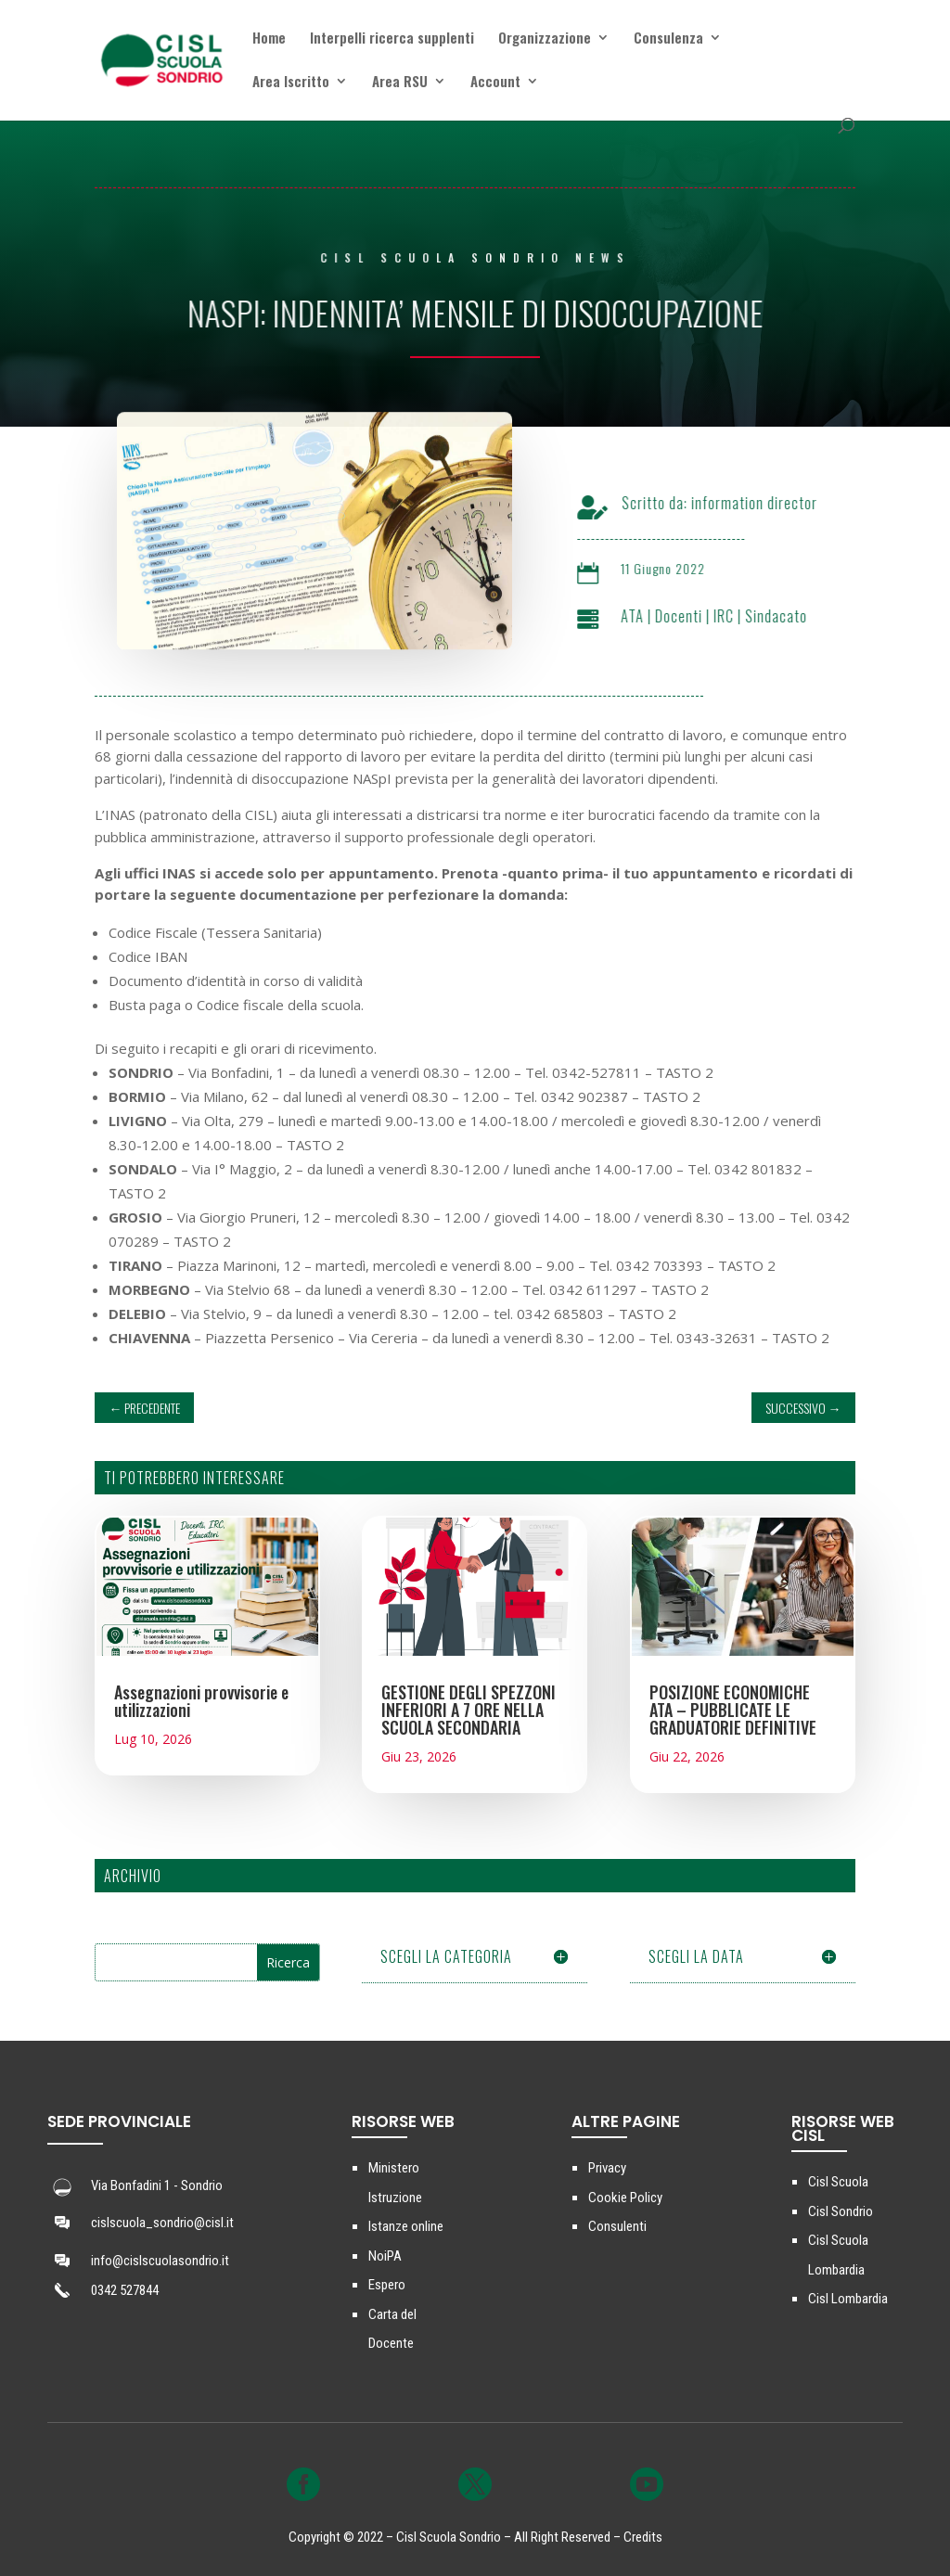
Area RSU (400, 82)
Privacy (607, 2167)
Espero (386, 2284)
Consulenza (668, 39)
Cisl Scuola (838, 2181)
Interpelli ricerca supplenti (392, 39)
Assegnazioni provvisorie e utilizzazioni (201, 1701)
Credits (642, 2537)
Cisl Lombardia (848, 2298)
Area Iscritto (290, 82)
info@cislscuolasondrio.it (160, 2260)
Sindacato (794, 616)
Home (269, 39)
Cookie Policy (625, 2197)
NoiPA (385, 2256)
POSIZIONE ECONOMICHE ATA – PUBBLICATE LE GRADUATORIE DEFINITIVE (732, 1709)
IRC (741, 616)
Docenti (696, 616)
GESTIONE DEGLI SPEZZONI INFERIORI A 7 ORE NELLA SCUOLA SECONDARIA (468, 1709)
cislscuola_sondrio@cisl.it (162, 2222)
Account (495, 82)
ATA (649, 616)
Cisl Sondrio (840, 2211)
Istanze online (405, 2226)
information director (772, 503)
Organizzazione (544, 39)
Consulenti (617, 2226)
